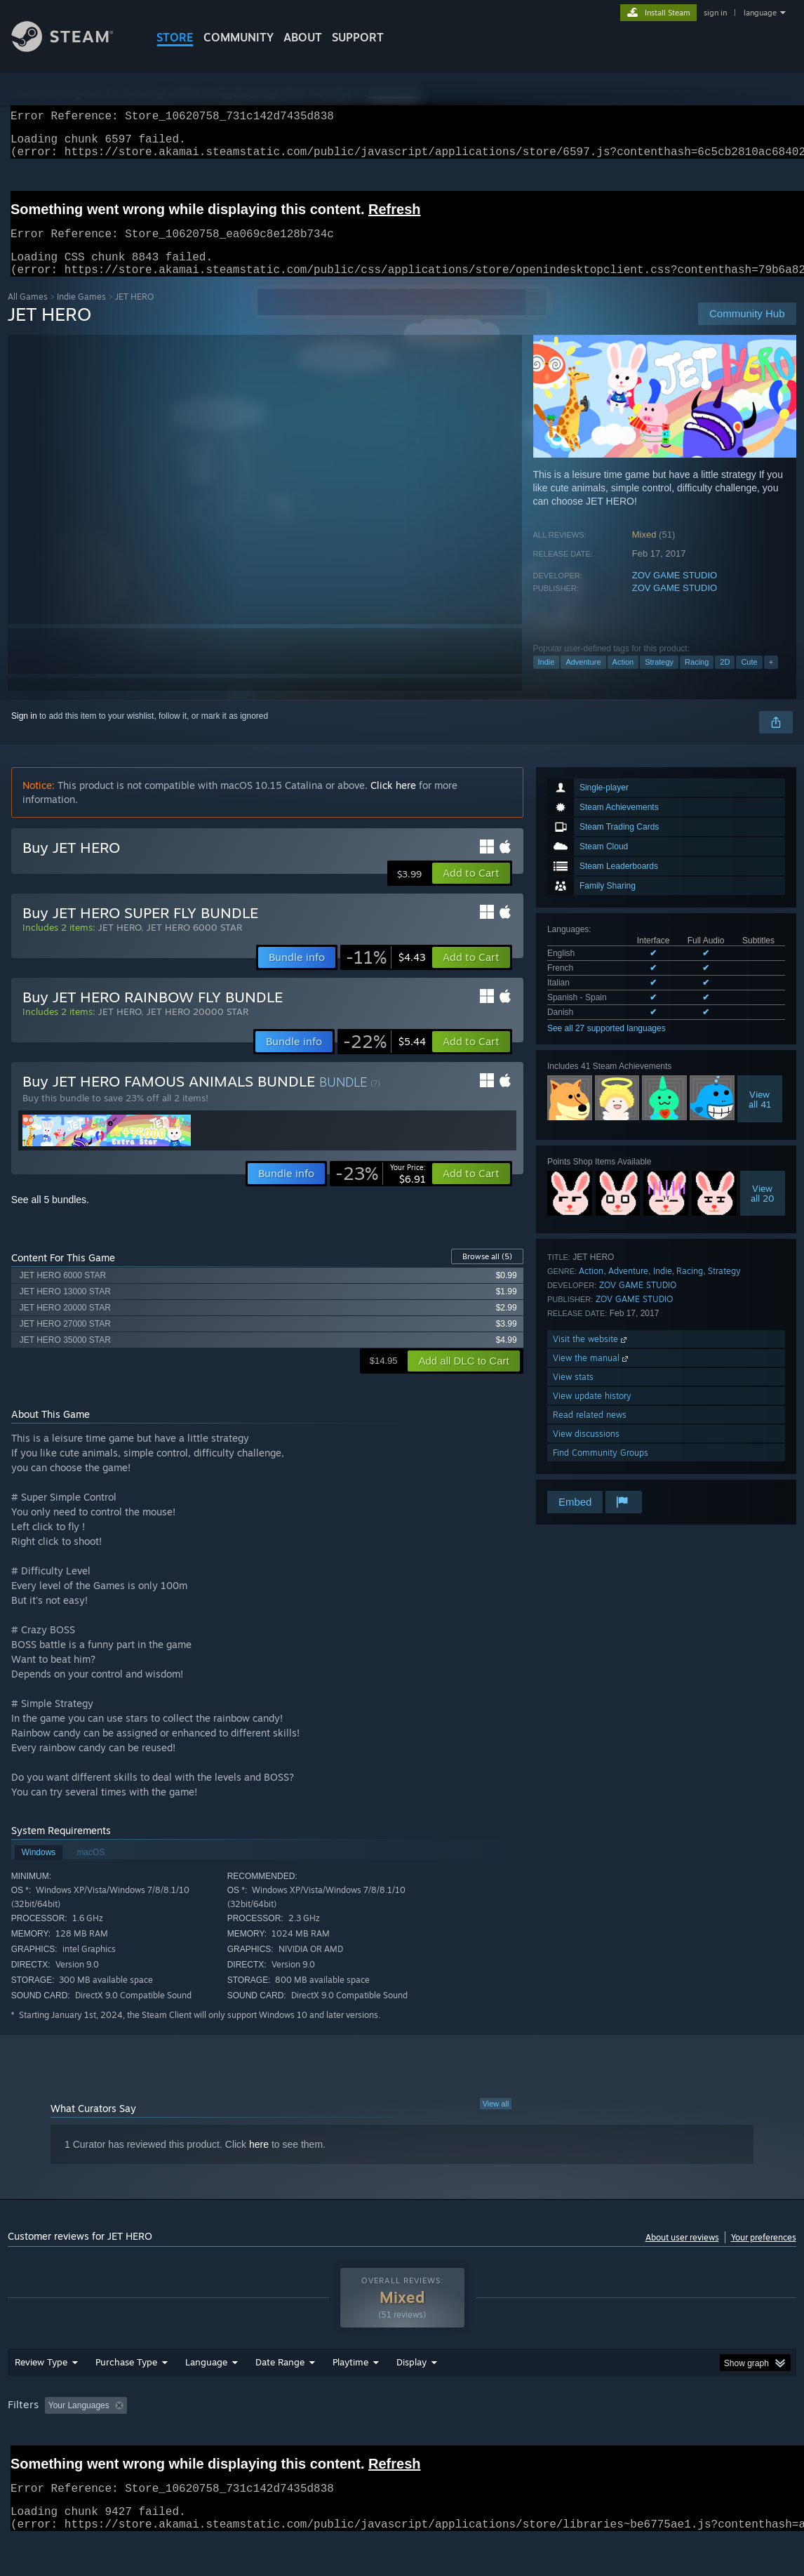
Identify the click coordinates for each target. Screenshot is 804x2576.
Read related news (590, 1431)
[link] (386, 974)
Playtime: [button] (328, 2442)
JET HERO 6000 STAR (194, 944)
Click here (393, 802)
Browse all (487, 1273)
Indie (546, 679)
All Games (28, 313)
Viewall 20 (763, 1210)
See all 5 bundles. (50, 1216)
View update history (592, 1412)
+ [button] (771, 679)
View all (496, 2120)
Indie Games (81, 313)
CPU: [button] (619, 2442)
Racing (697, 679)
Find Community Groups (600, 1469)
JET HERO (119, 944)
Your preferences (763, 2254)
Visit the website (591, 1355)
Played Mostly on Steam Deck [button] (429, 2442)
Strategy (659, 679)
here (259, 2161)
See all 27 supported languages (606, 1045)
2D (725, 679)
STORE (175, 37)
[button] (471, 890)
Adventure (583, 679)
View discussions (586, 1450)
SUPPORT (358, 37)
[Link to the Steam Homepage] (73, 48)
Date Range (279, 2398)
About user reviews (682, 2254)
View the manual (592, 1374)
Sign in (24, 733)
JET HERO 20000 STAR (197, 1028)
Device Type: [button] (728, 2442)
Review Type (41, 2398)
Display (411, 2398)
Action (623, 679)
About (302, 37)
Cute (749, 679)
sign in (715, 13)
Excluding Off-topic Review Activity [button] (220, 2442)
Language (206, 2398)
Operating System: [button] (547, 2442)
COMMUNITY (238, 37)
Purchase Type (126, 2398)
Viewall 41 (760, 1116)
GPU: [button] (666, 2442)
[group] (402, 2443)
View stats (573, 1393)
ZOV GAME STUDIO (674, 592)
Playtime (350, 2398)
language (760, 13)
